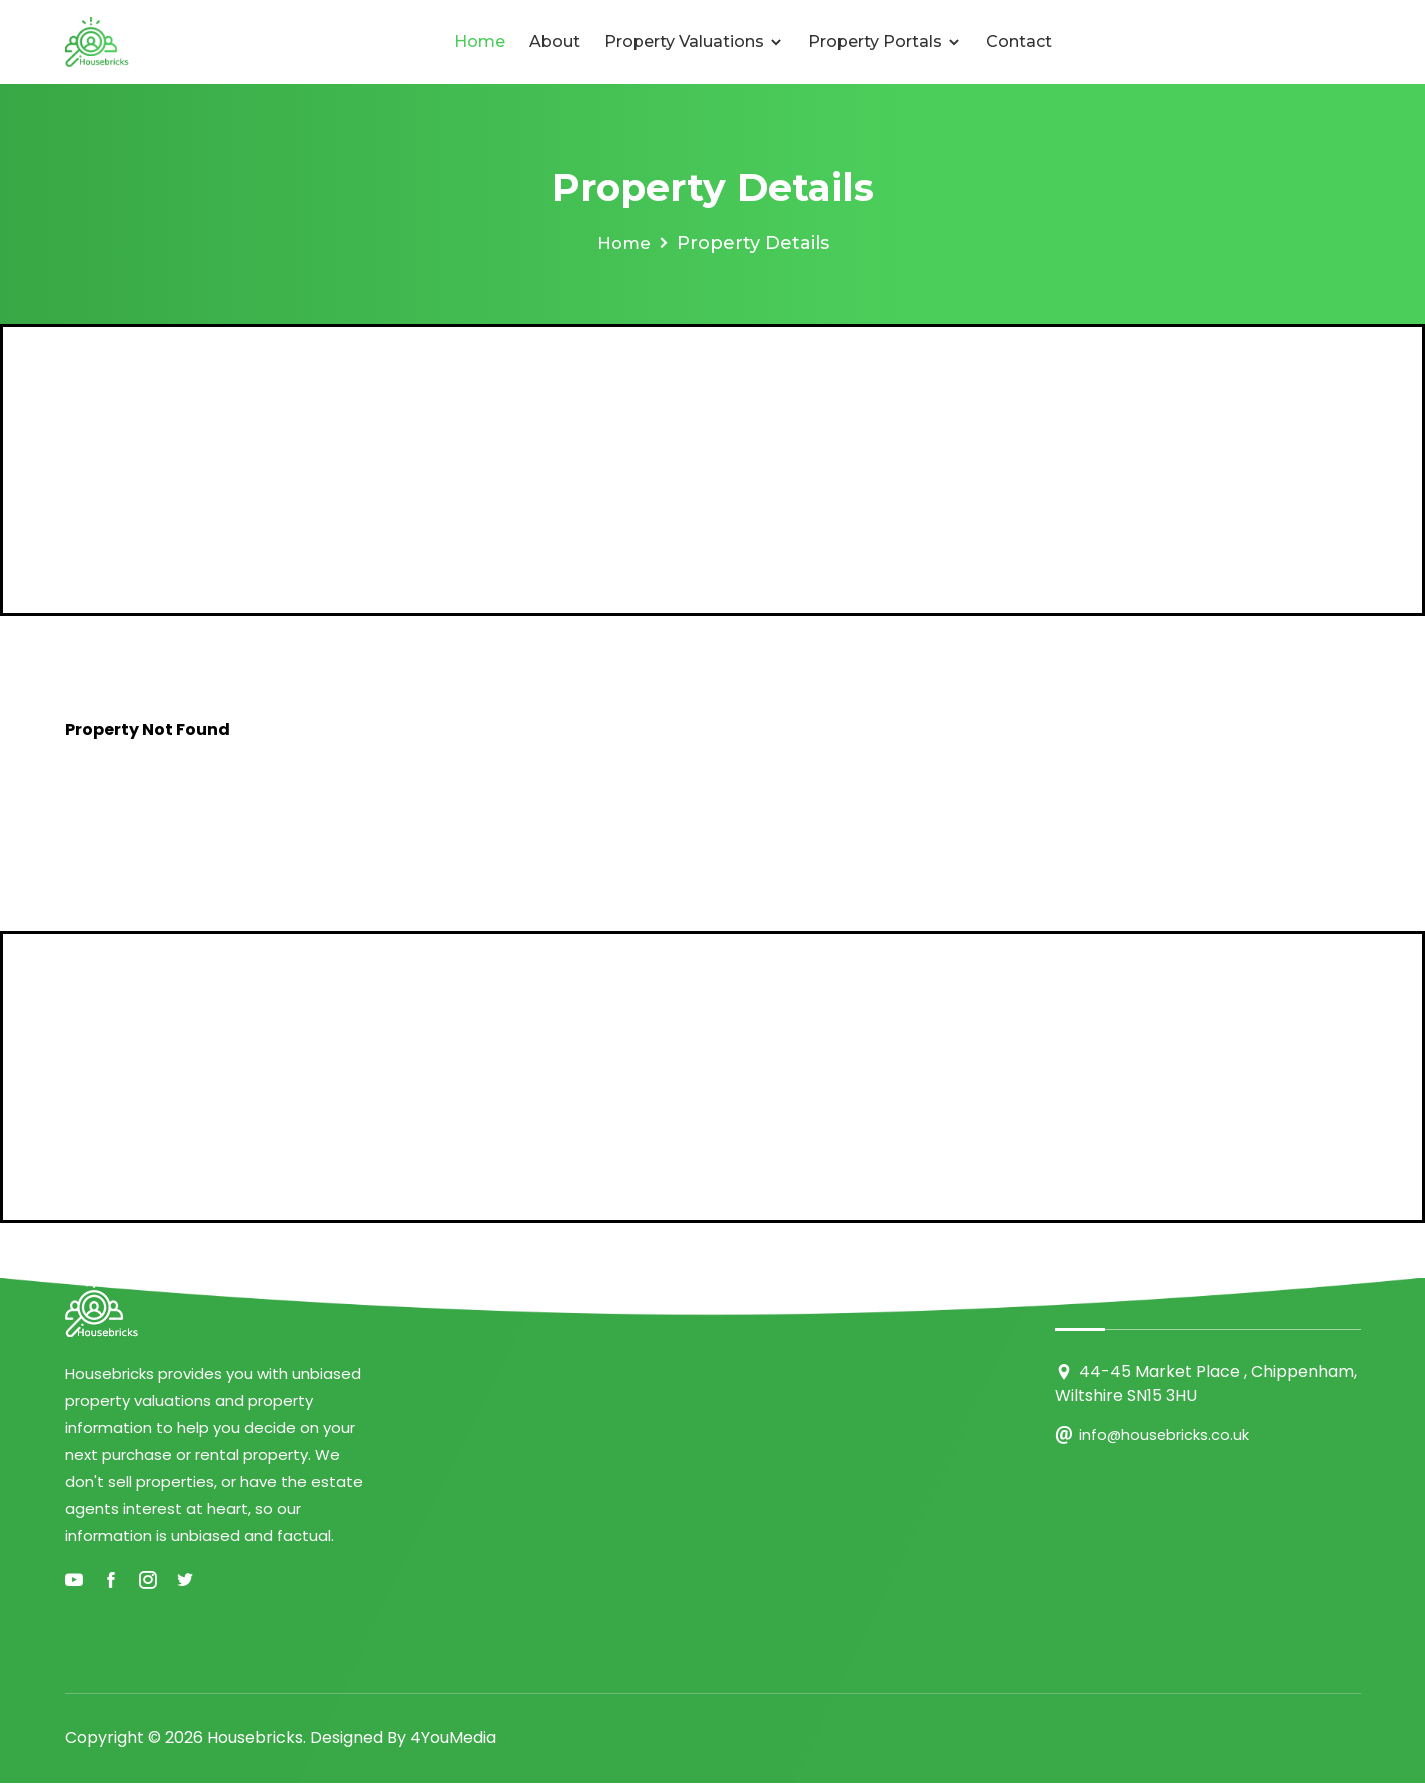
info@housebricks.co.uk (1165, 1434)
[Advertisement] (713, 470)
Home (479, 41)
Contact (1019, 41)
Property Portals (885, 41)
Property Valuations (694, 41)
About (554, 41)
